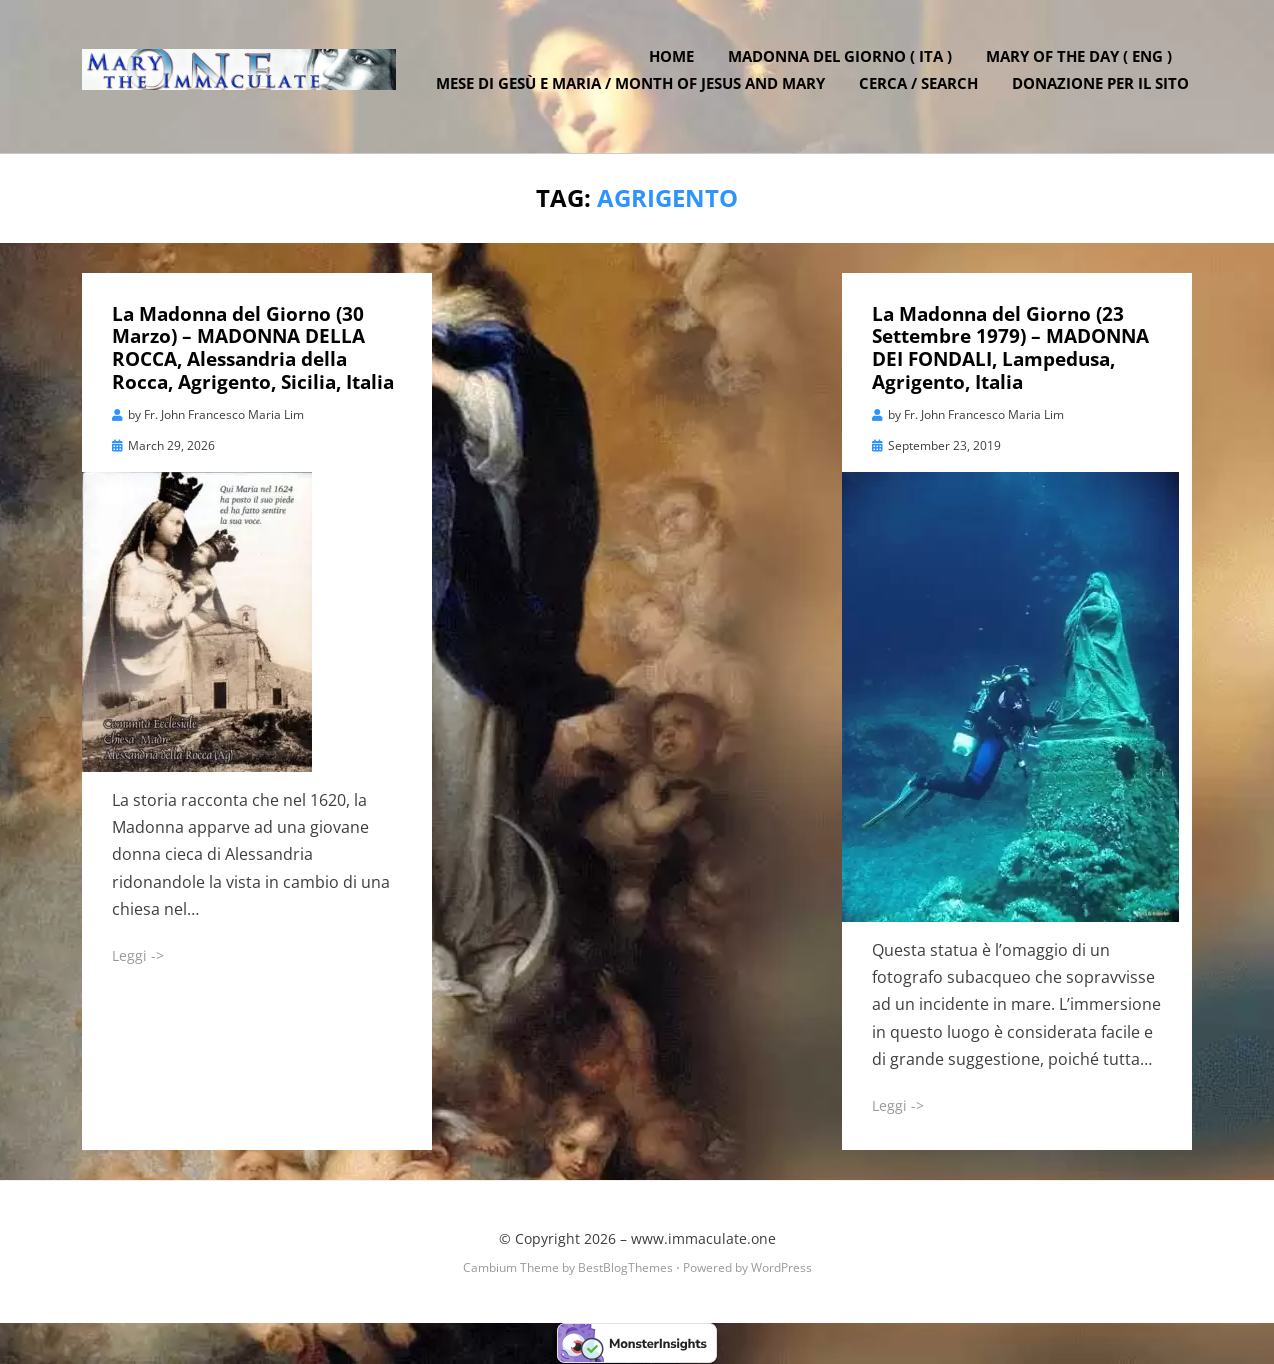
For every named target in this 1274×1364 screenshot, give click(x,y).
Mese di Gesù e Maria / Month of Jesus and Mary (633, 90)
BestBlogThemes (625, 1268)
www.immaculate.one (703, 1240)
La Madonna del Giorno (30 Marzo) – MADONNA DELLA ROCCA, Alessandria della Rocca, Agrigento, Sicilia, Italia (253, 349)
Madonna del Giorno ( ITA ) (843, 63)
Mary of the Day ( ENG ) (1082, 63)
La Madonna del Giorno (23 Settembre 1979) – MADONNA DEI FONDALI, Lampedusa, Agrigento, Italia (1010, 349)
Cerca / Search (921, 90)
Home (674, 63)
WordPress (781, 1268)
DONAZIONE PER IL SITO (1103, 90)
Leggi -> (138, 956)
